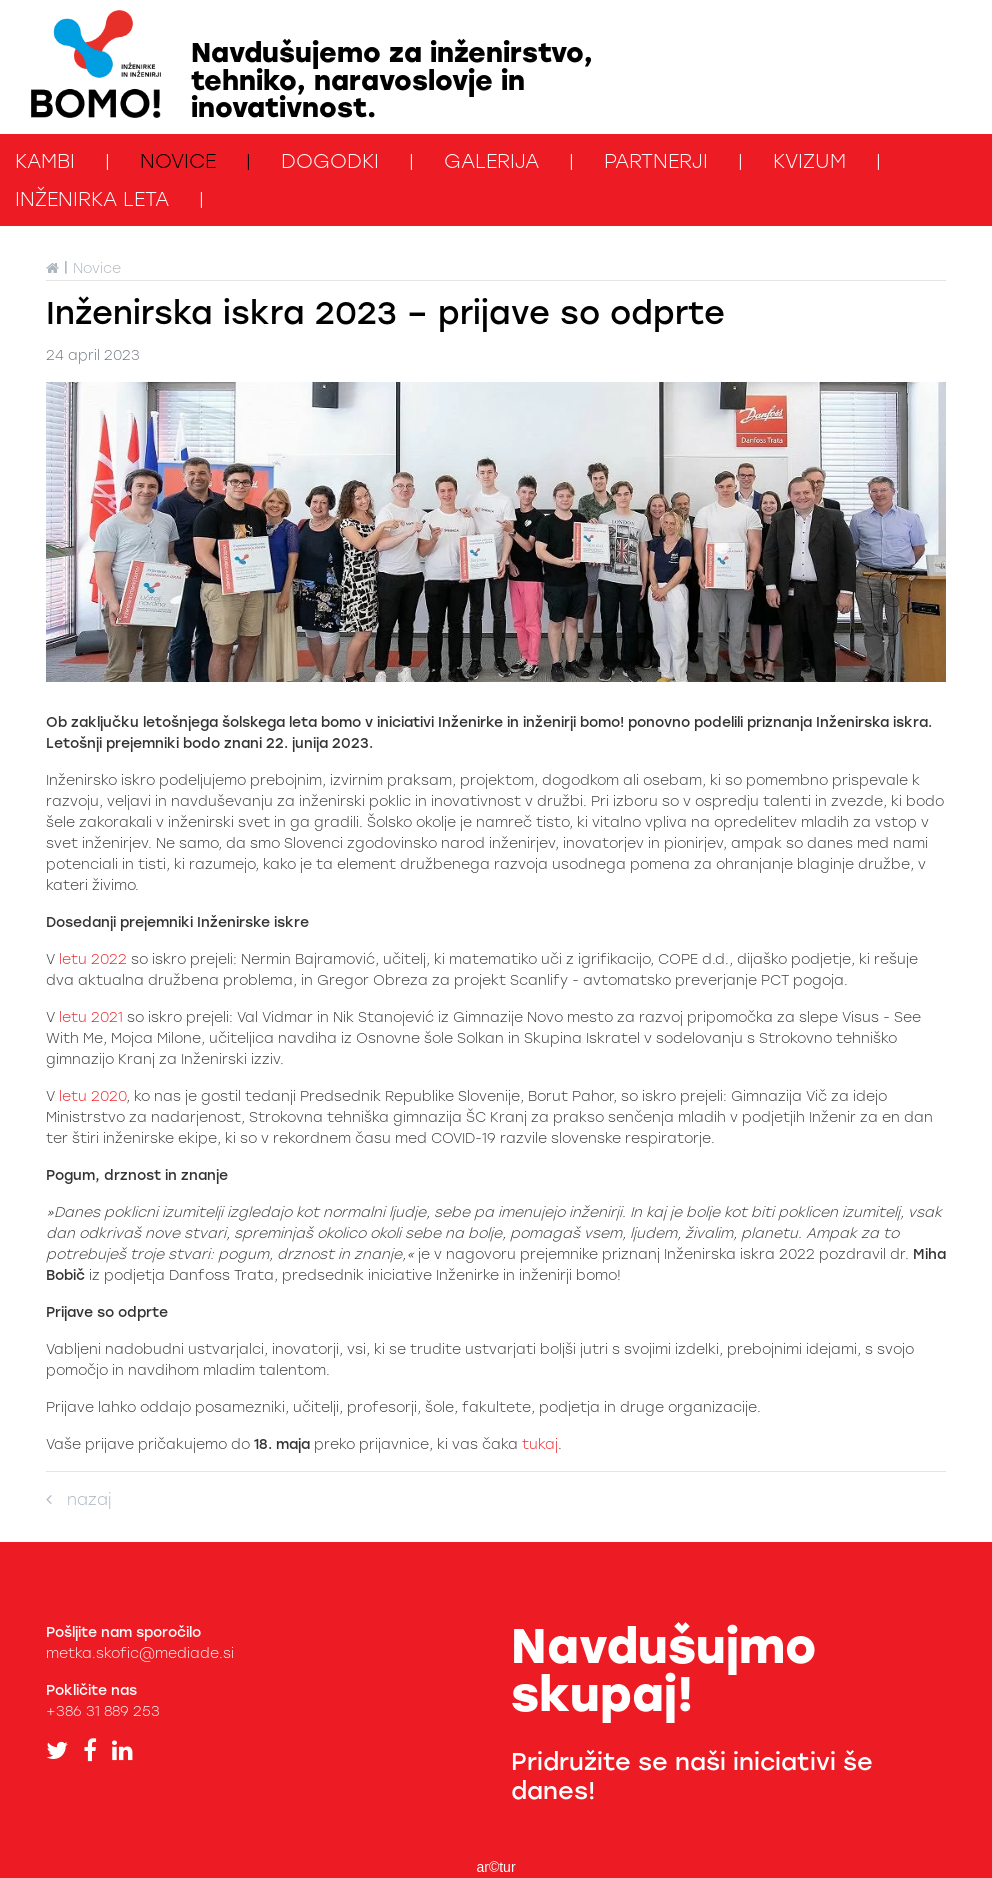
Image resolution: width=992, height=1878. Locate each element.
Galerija (491, 161)
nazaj (78, 1499)
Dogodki (330, 161)
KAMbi (45, 161)
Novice (178, 161)
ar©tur (495, 1867)
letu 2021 (89, 1017)
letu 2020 (92, 1096)
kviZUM (809, 161)
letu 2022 (93, 959)
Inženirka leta (92, 199)
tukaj (540, 1444)
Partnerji (656, 161)
